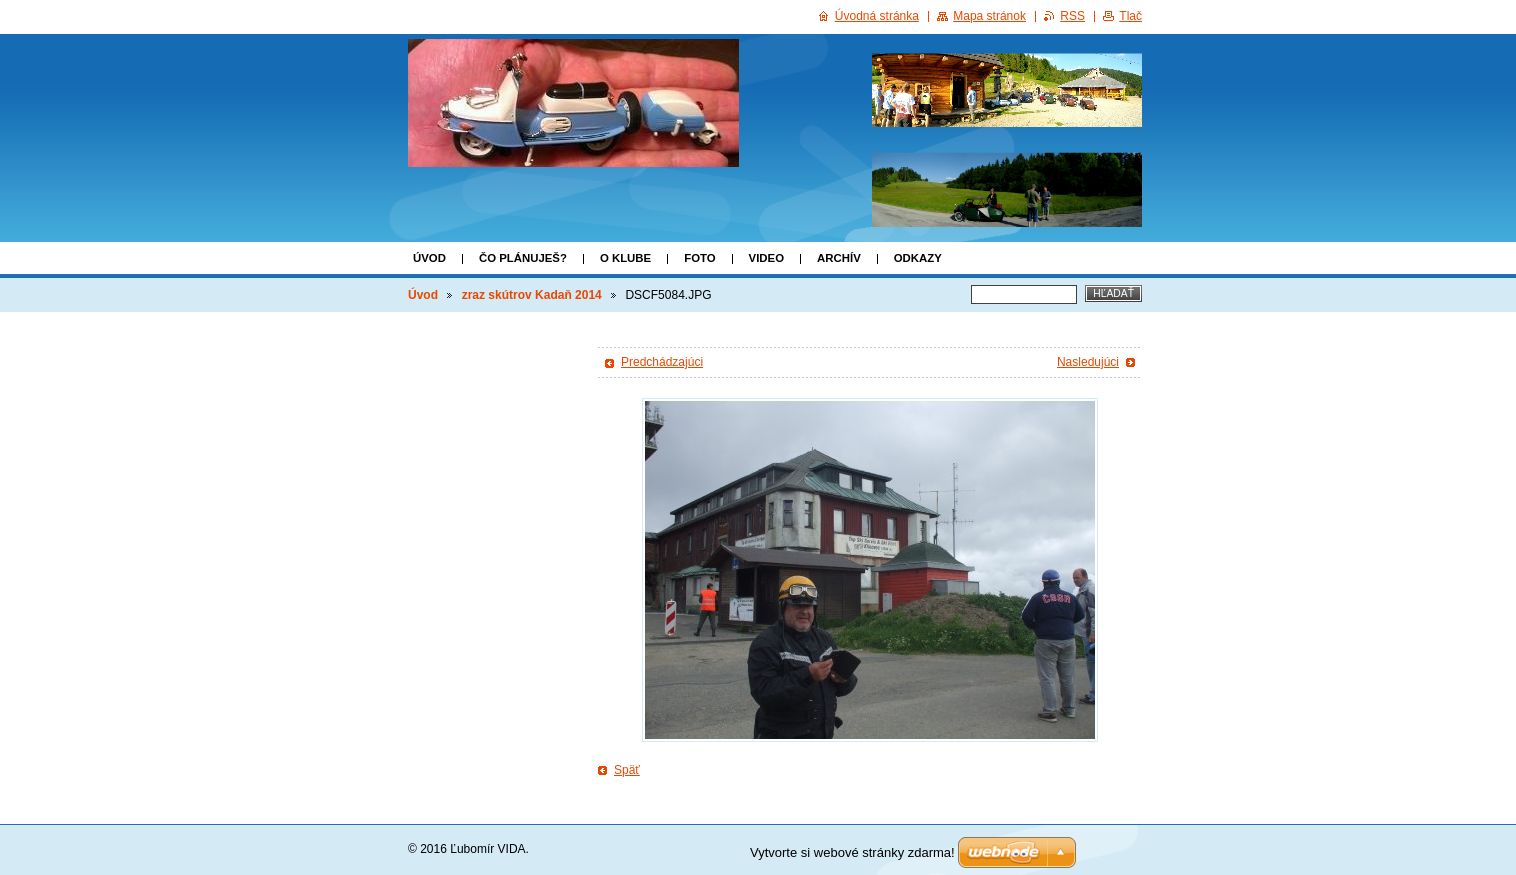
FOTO (699, 258)
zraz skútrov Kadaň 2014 (532, 295)
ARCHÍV (839, 258)
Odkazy (918, 258)
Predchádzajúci (662, 362)
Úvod (429, 258)
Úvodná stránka (877, 16)
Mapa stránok (989, 16)
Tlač (1130, 16)
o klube (625, 258)
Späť (627, 770)
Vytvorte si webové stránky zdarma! (852, 852)
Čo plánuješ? (523, 258)
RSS (1072, 16)
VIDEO (766, 258)
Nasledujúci (1088, 362)
